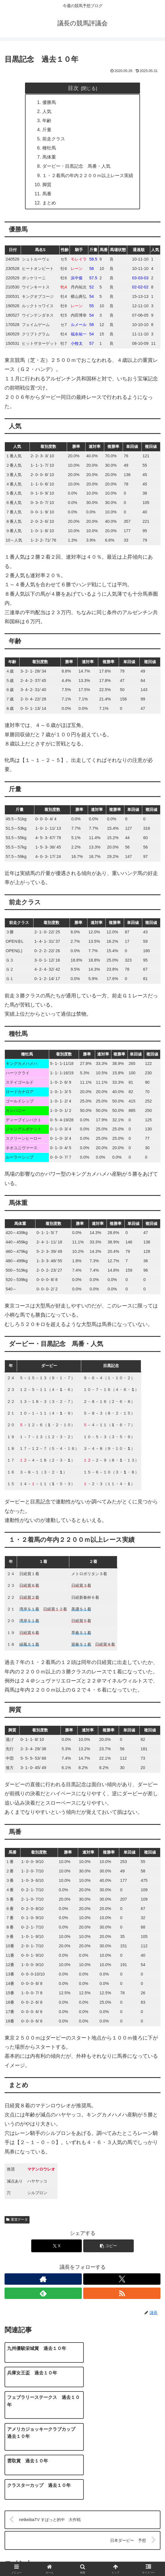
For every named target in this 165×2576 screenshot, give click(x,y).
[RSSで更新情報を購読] (121, 2294)
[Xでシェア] (56, 2247)
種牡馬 (49, 148)
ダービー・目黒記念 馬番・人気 (76, 166)
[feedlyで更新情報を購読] (43, 2294)
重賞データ (17, 2221)
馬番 (46, 194)
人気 (46, 111)
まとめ (49, 203)
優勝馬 (49, 102)
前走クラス (53, 139)
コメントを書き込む (83, 2504)
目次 (73, 88)
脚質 (46, 185)
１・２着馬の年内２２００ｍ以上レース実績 (87, 176)
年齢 (46, 120)
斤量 (46, 129)
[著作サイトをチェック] (43, 2280)
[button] (108, 2247)
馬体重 (49, 157)
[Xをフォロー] (121, 2280)
